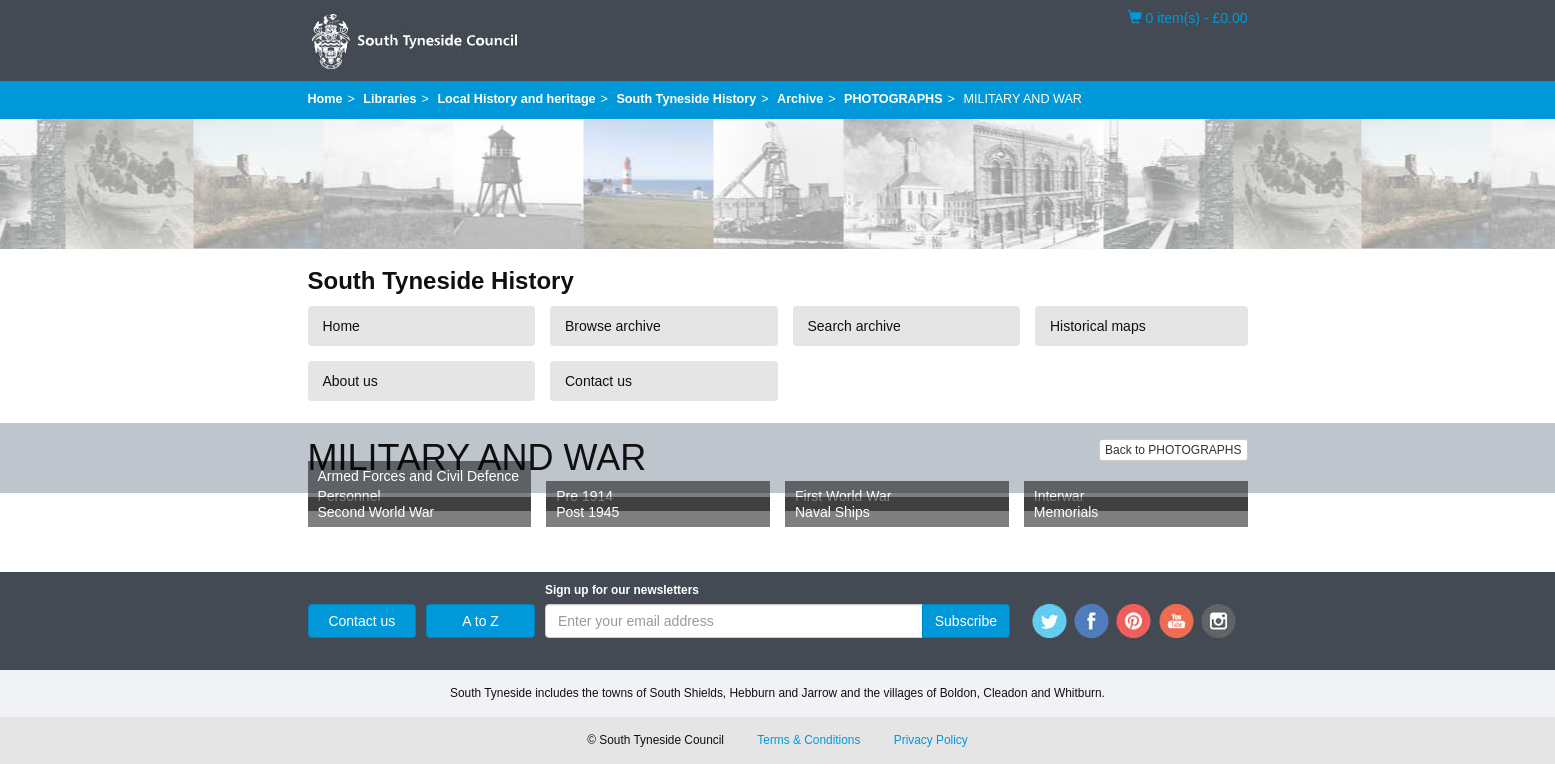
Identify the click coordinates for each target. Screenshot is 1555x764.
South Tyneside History (686, 99)
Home (325, 99)
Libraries (389, 99)
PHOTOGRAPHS (893, 99)
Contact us (598, 381)
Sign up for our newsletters (622, 590)
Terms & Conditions (808, 740)
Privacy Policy (931, 740)
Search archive (854, 326)
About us (350, 381)
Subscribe (966, 621)
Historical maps (1098, 326)
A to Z (480, 621)
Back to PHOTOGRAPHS (1173, 450)
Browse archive (613, 326)
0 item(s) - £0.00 (1188, 17)
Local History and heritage (516, 99)
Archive (800, 99)
